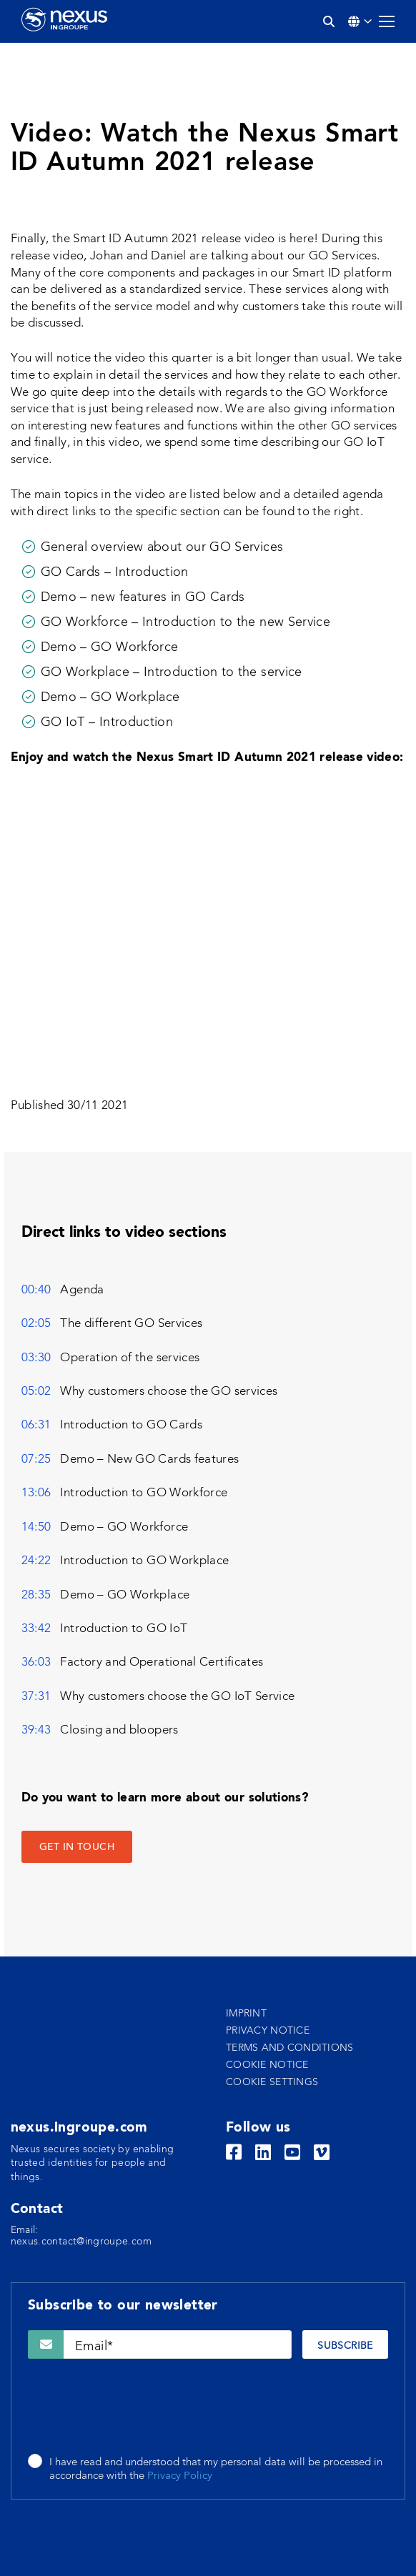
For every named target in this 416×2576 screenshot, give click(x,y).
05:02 (36, 1392)
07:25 (36, 1459)
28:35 (36, 1595)
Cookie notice (267, 2065)
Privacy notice (267, 2031)
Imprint (246, 2014)
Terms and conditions (290, 2048)
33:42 (36, 1629)
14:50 (36, 1527)
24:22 (36, 1561)
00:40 (36, 1290)
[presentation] (136, 2407)
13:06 (36, 1493)
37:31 (36, 1697)
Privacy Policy (179, 2476)
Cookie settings (272, 2082)
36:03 (36, 1662)
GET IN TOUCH (76, 1848)
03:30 (36, 1358)
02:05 (36, 1324)
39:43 (36, 1730)
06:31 (36, 1425)
